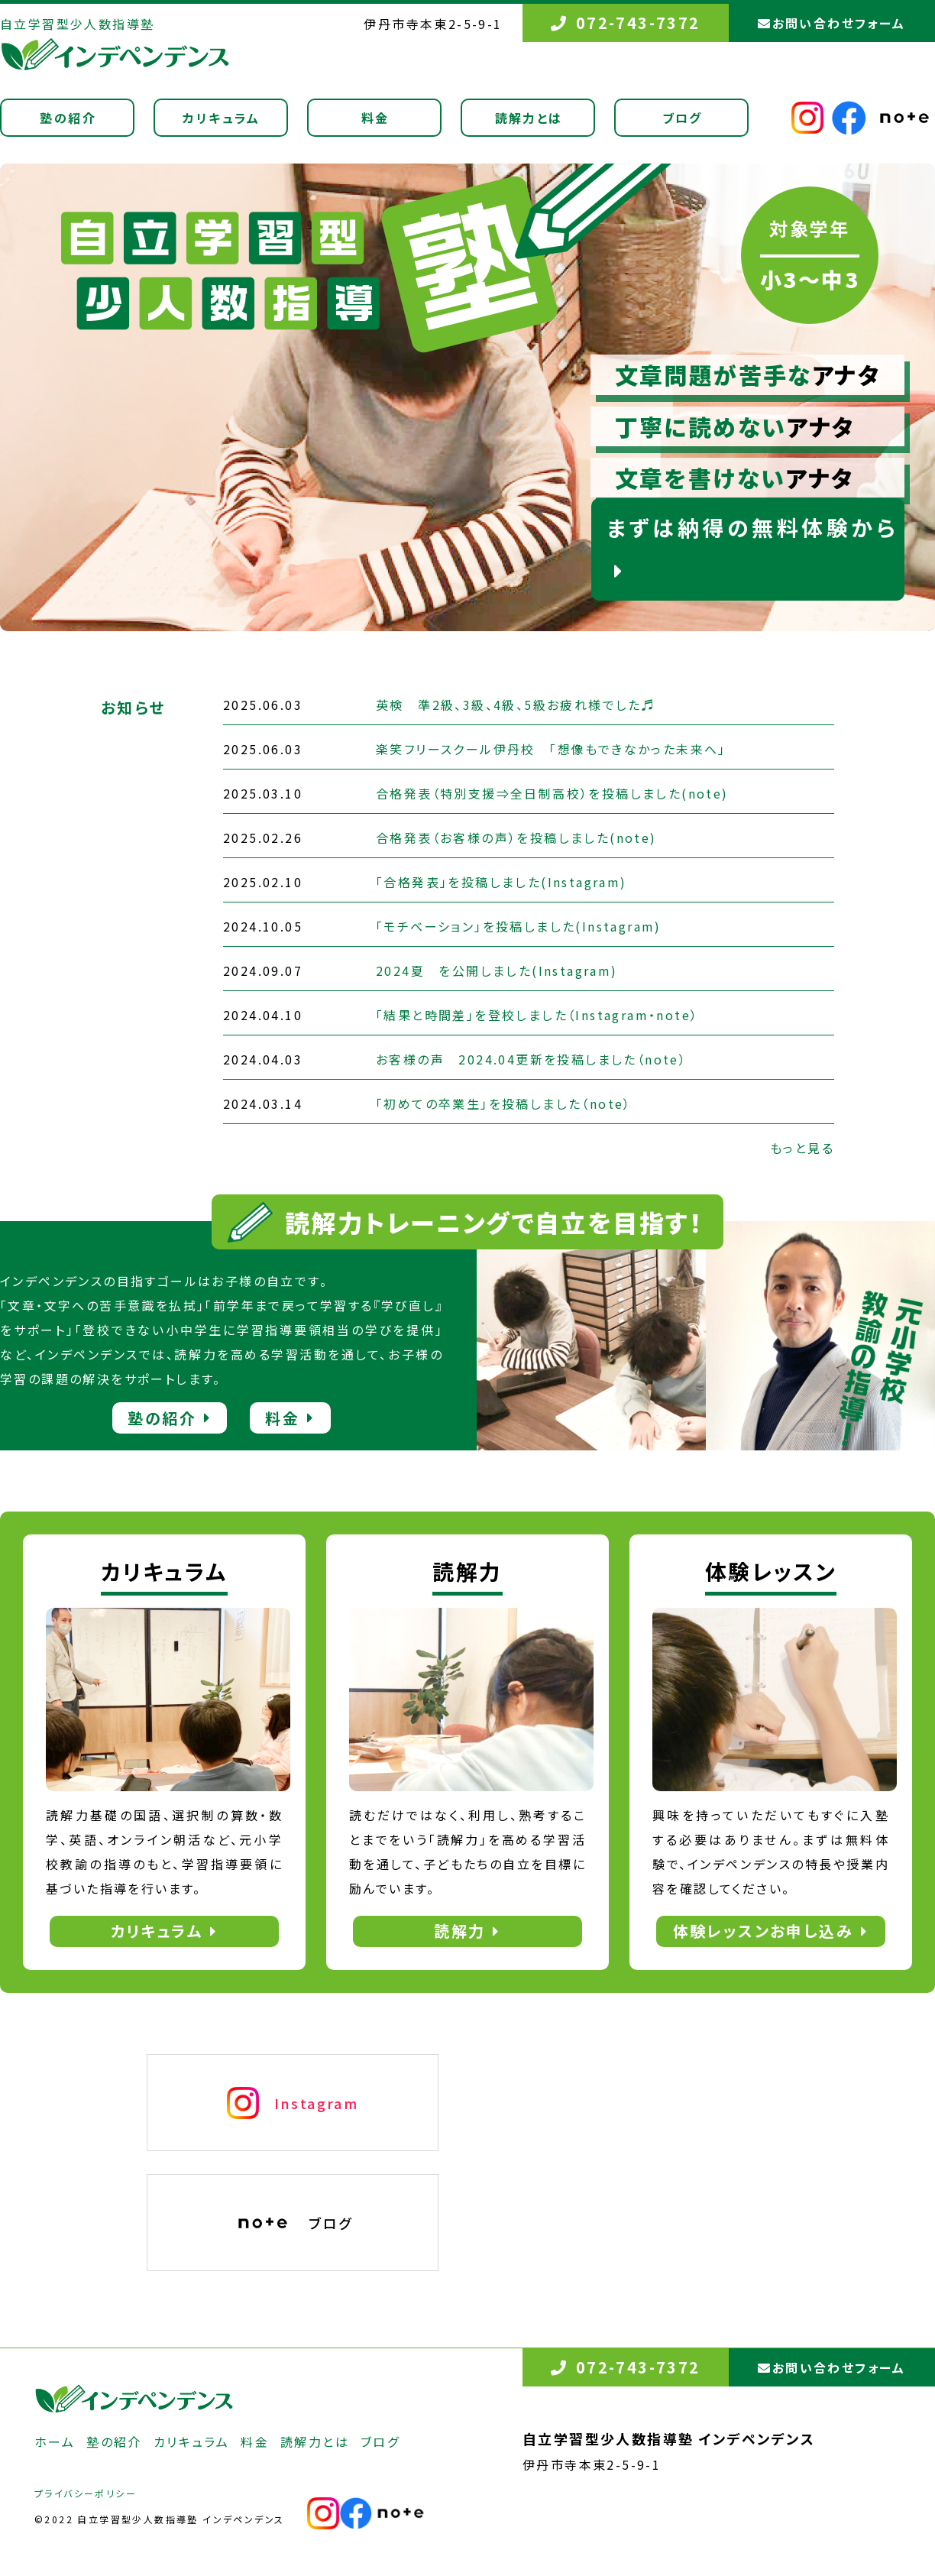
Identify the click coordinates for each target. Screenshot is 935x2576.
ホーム (54, 2441)
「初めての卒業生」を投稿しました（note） (504, 1103)
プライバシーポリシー (85, 2493)
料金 (375, 118)
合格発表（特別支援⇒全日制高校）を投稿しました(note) (552, 793)
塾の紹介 (68, 118)
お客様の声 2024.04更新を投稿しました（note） (531, 1059)
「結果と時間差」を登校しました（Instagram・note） (537, 1015)
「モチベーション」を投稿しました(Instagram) (519, 926)
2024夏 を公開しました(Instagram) (497, 970)
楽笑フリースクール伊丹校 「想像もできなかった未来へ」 (551, 749)
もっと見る (802, 1148)
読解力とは (529, 118)
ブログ (682, 118)
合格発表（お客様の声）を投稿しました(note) (516, 837)
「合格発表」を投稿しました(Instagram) (501, 882)
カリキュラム (221, 118)
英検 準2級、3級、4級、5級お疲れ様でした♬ (515, 704)
